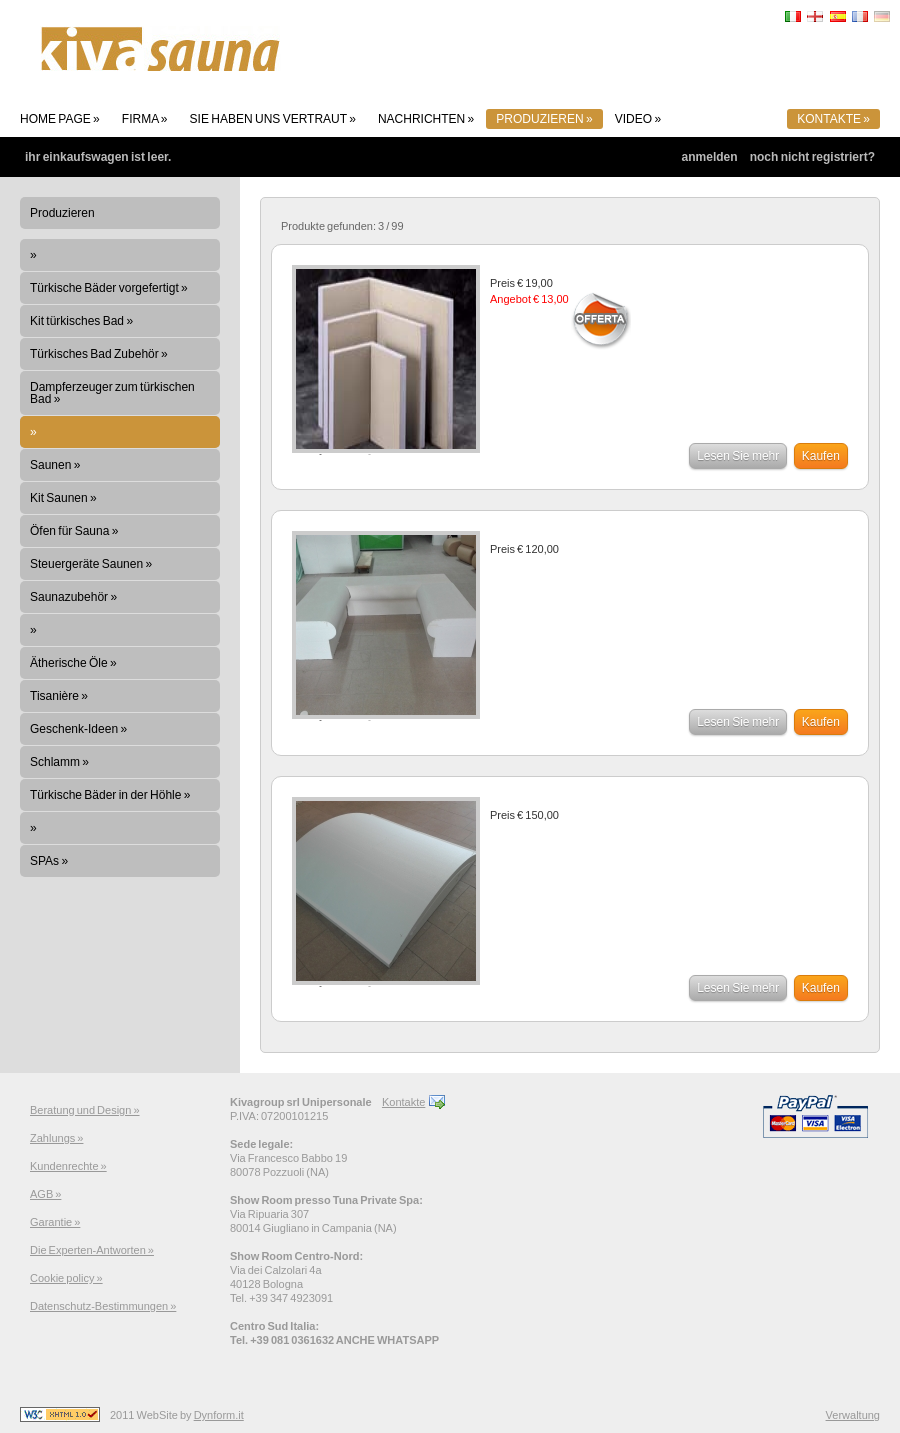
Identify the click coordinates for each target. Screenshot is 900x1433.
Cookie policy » (66, 1278)
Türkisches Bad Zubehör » (99, 354)
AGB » (45, 1194)
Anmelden (710, 157)
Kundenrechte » (68, 1166)
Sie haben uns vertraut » (273, 119)
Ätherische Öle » (73, 663)
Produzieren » (544, 119)
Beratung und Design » (85, 1110)
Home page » (60, 119)
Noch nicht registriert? (812, 157)
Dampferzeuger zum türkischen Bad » (112, 393)
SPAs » (49, 861)
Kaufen (821, 456)
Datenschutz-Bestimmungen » (103, 1306)
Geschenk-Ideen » (78, 729)
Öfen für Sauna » (74, 531)
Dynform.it (219, 1415)
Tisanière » (59, 696)
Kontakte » (833, 119)
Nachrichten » (426, 119)
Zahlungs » (56, 1138)
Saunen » (55, 465)
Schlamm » (59, 762)
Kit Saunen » (63, 498)
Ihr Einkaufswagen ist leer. (98, 157)
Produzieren (62, 213)
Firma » (145, 119)
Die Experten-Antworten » (92, 1250)
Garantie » (55, 1222)
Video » (638, 119)
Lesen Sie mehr (738, 456)
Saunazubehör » (73, 597)
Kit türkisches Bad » (81, 321)
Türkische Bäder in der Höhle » (110, 795)
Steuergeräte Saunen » (91, 564)
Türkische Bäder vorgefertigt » (109, 288)
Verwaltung (853, 1415)
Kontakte (403, 1102)
